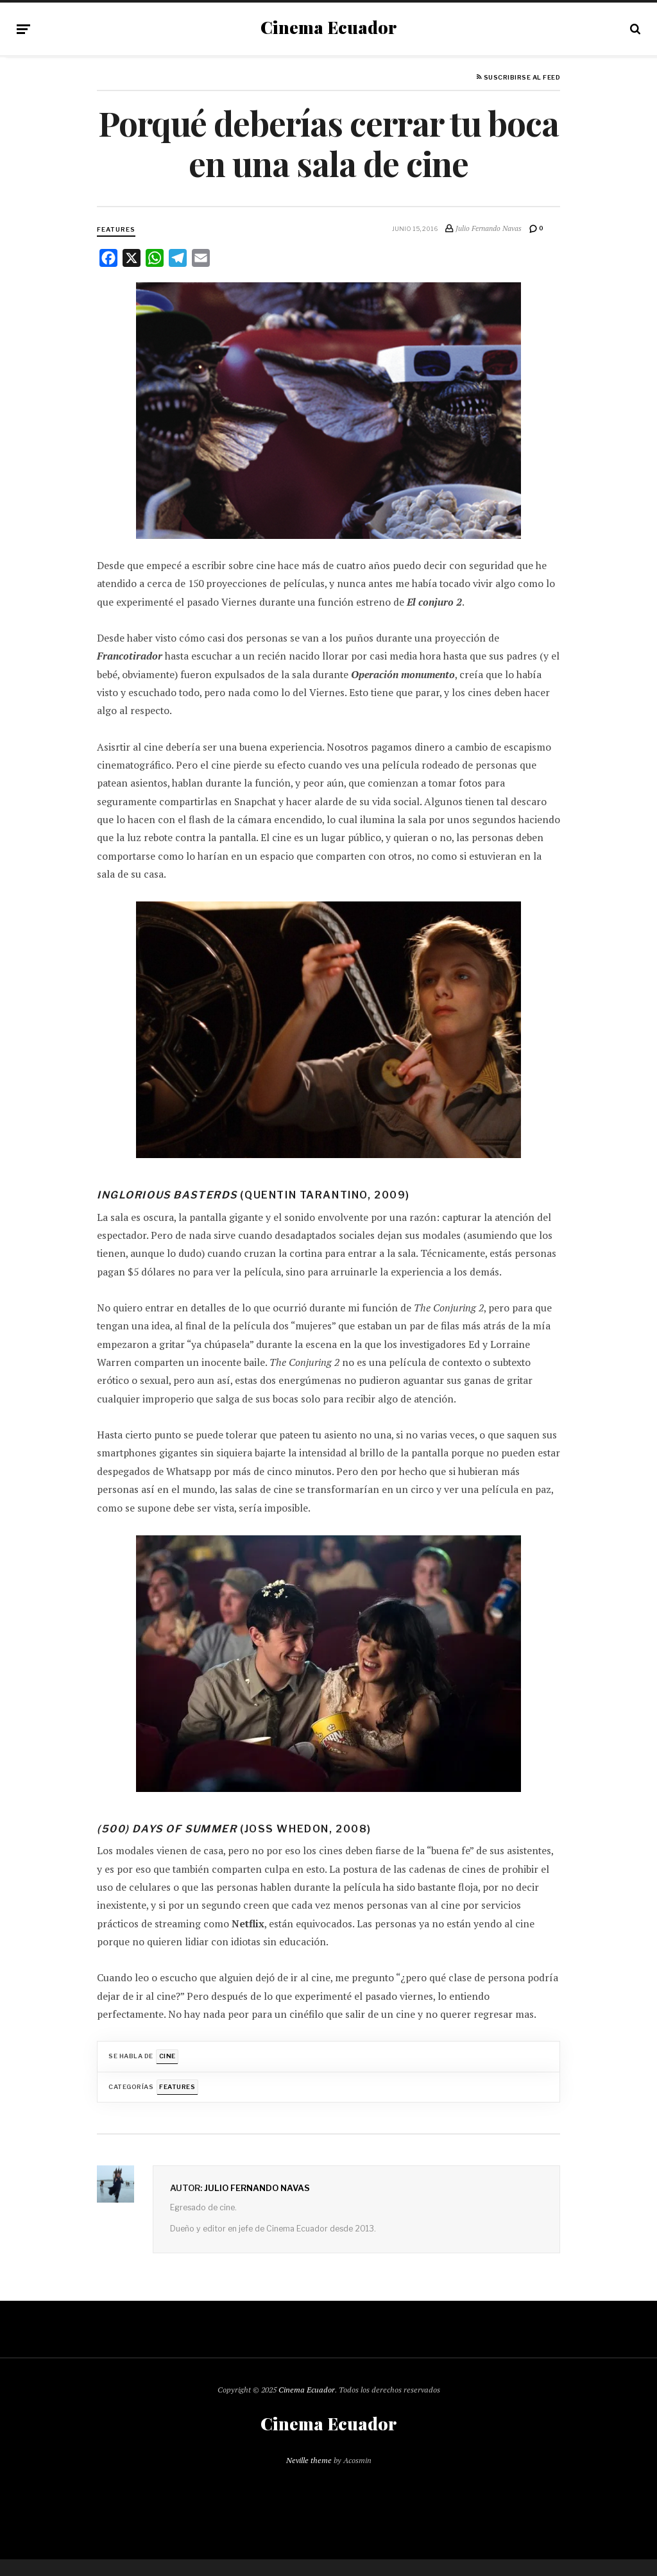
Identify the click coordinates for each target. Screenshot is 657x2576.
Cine (167, 2056)
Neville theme (309, 2460)
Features (116, 229)
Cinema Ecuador (328, 27)
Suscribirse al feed (518, 77)
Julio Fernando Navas (257, 2188)
